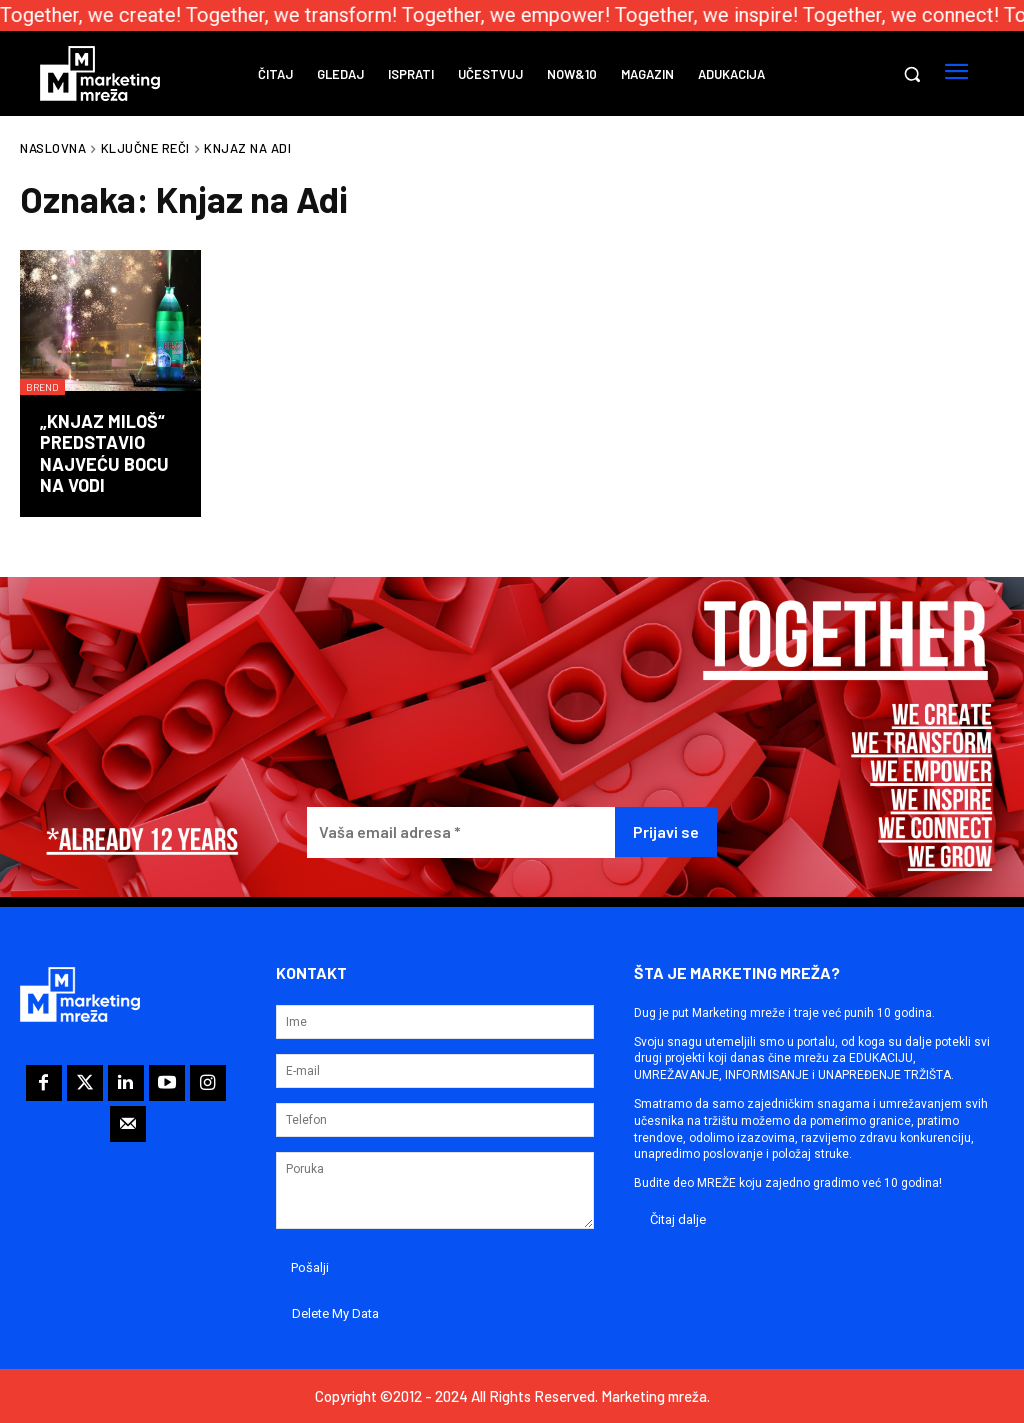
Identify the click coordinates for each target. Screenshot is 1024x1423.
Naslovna (53, 148)
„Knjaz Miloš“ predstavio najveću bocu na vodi (104, 453)
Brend (42, 387)
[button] (912, 74)
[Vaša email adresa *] (461, 832)
